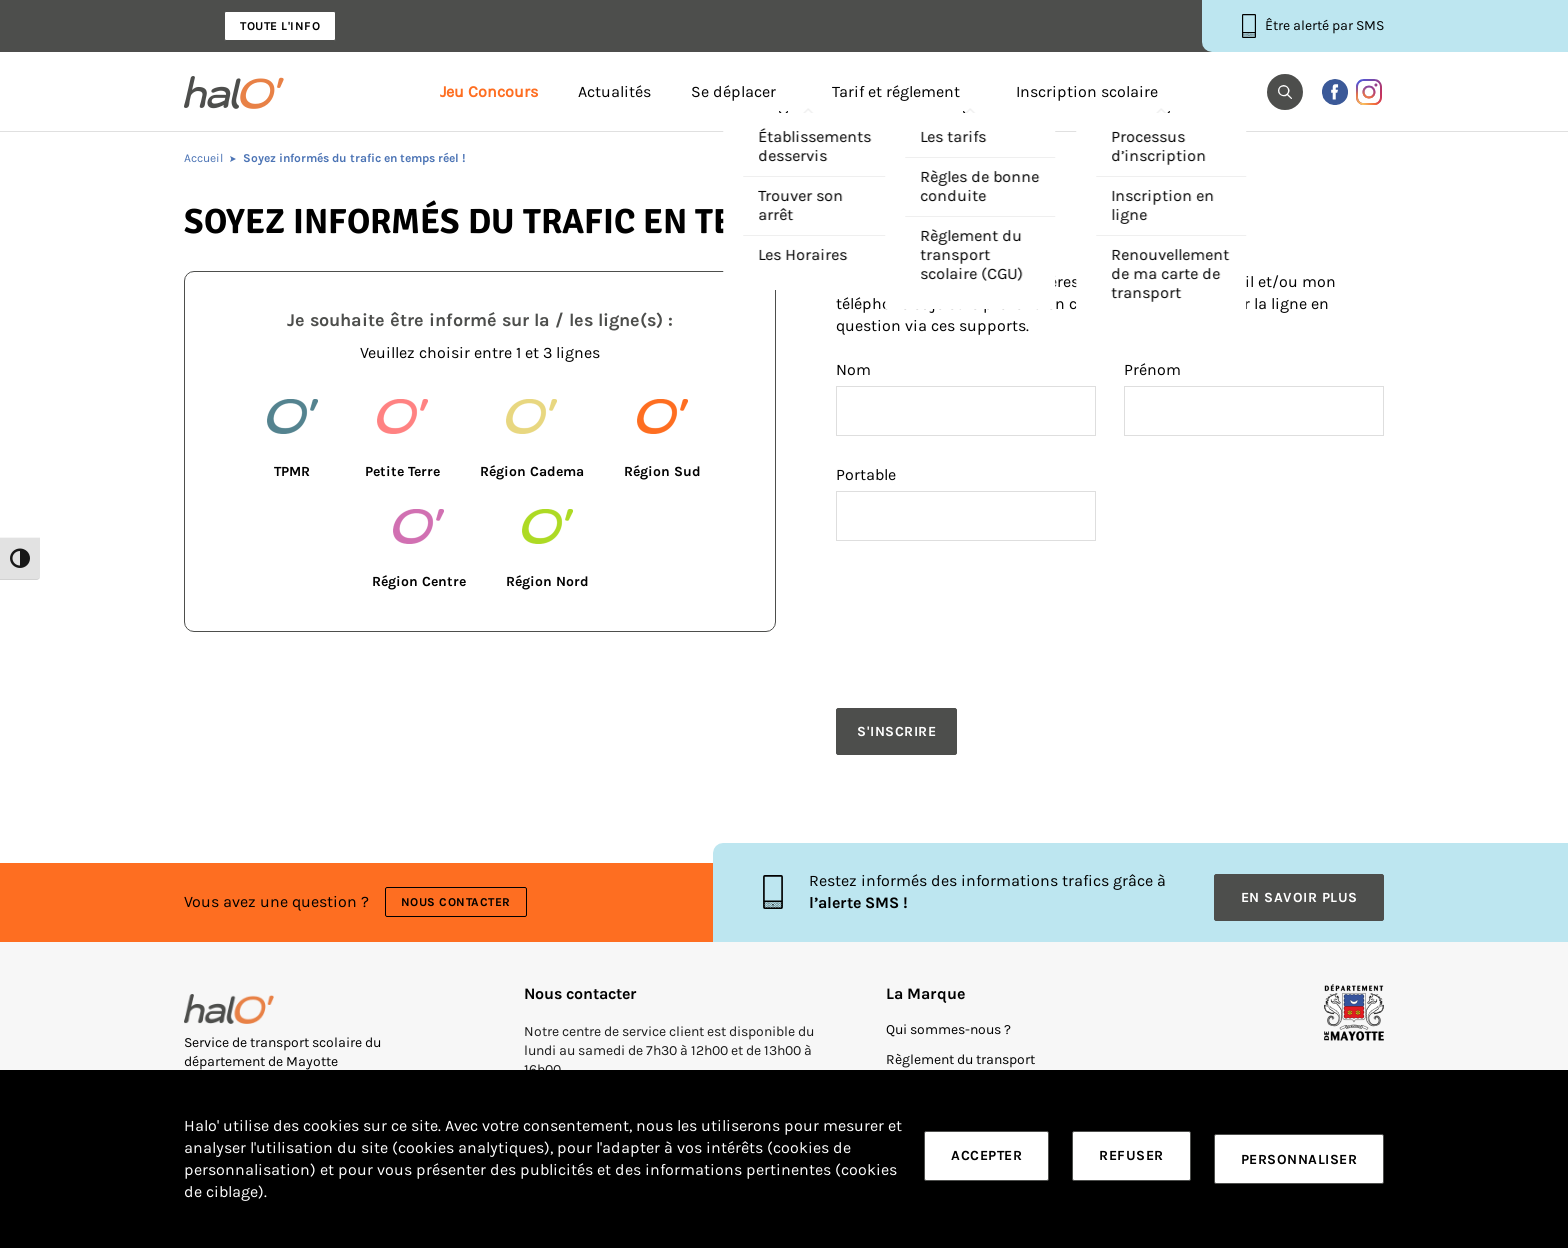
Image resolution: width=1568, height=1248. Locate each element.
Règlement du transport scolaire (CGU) (960, 1054)
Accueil (203, 158)
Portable (866, 475)
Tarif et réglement (896, 92)
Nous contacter (459, 892)
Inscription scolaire (1087, 92)
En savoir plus (1299, 882)
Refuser (1131, 1159)
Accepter (986, 1159)
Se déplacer (733, 92)
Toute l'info (280, 26)
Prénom (1152, 370)
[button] (1285, 92)
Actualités (614, 92)
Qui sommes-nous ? (948, 1009)
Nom (853, 370)
